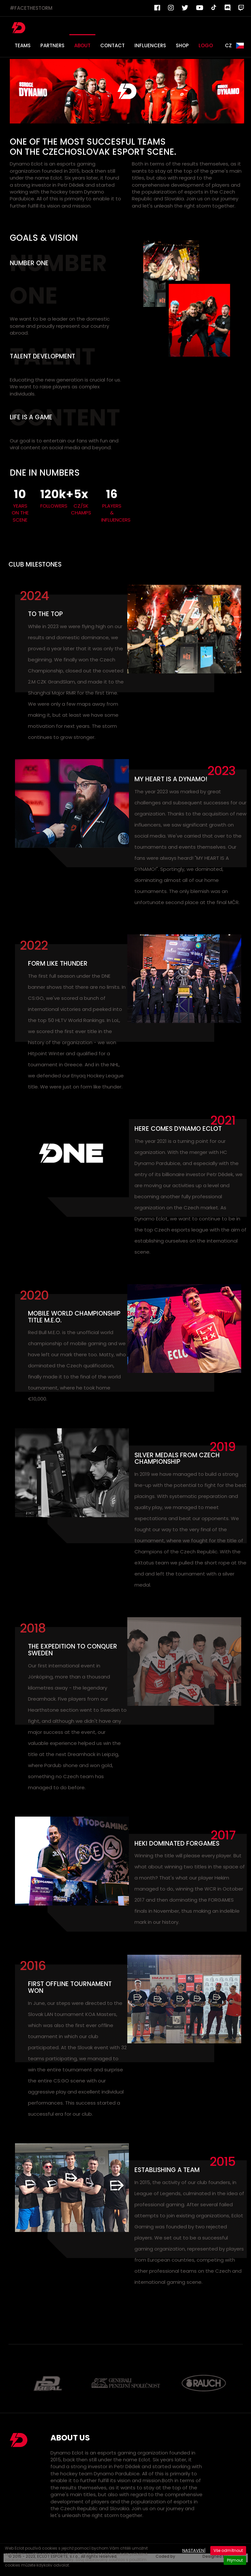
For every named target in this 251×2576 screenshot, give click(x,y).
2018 (33, 1628)
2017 (223, 1835)
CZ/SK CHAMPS (81, 509)
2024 (34, 595)
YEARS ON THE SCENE (20, 512)
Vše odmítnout (228, 2550)
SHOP (182, 45)
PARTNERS (52, 45)
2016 (33, 1965)
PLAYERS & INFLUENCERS (111, 512)
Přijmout (235, 2560)
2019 (222, 1446)
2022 (34, 945)
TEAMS (23, 45)
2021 (222, 1120)
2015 (222, 2161)
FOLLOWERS (50, 505)
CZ (234, 45)
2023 (221, 770)
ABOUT (82, 45)
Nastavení (193, 2550)
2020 (34, 1295)
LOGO (206, 45)
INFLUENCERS (150, 45)
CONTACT (112, 45)
